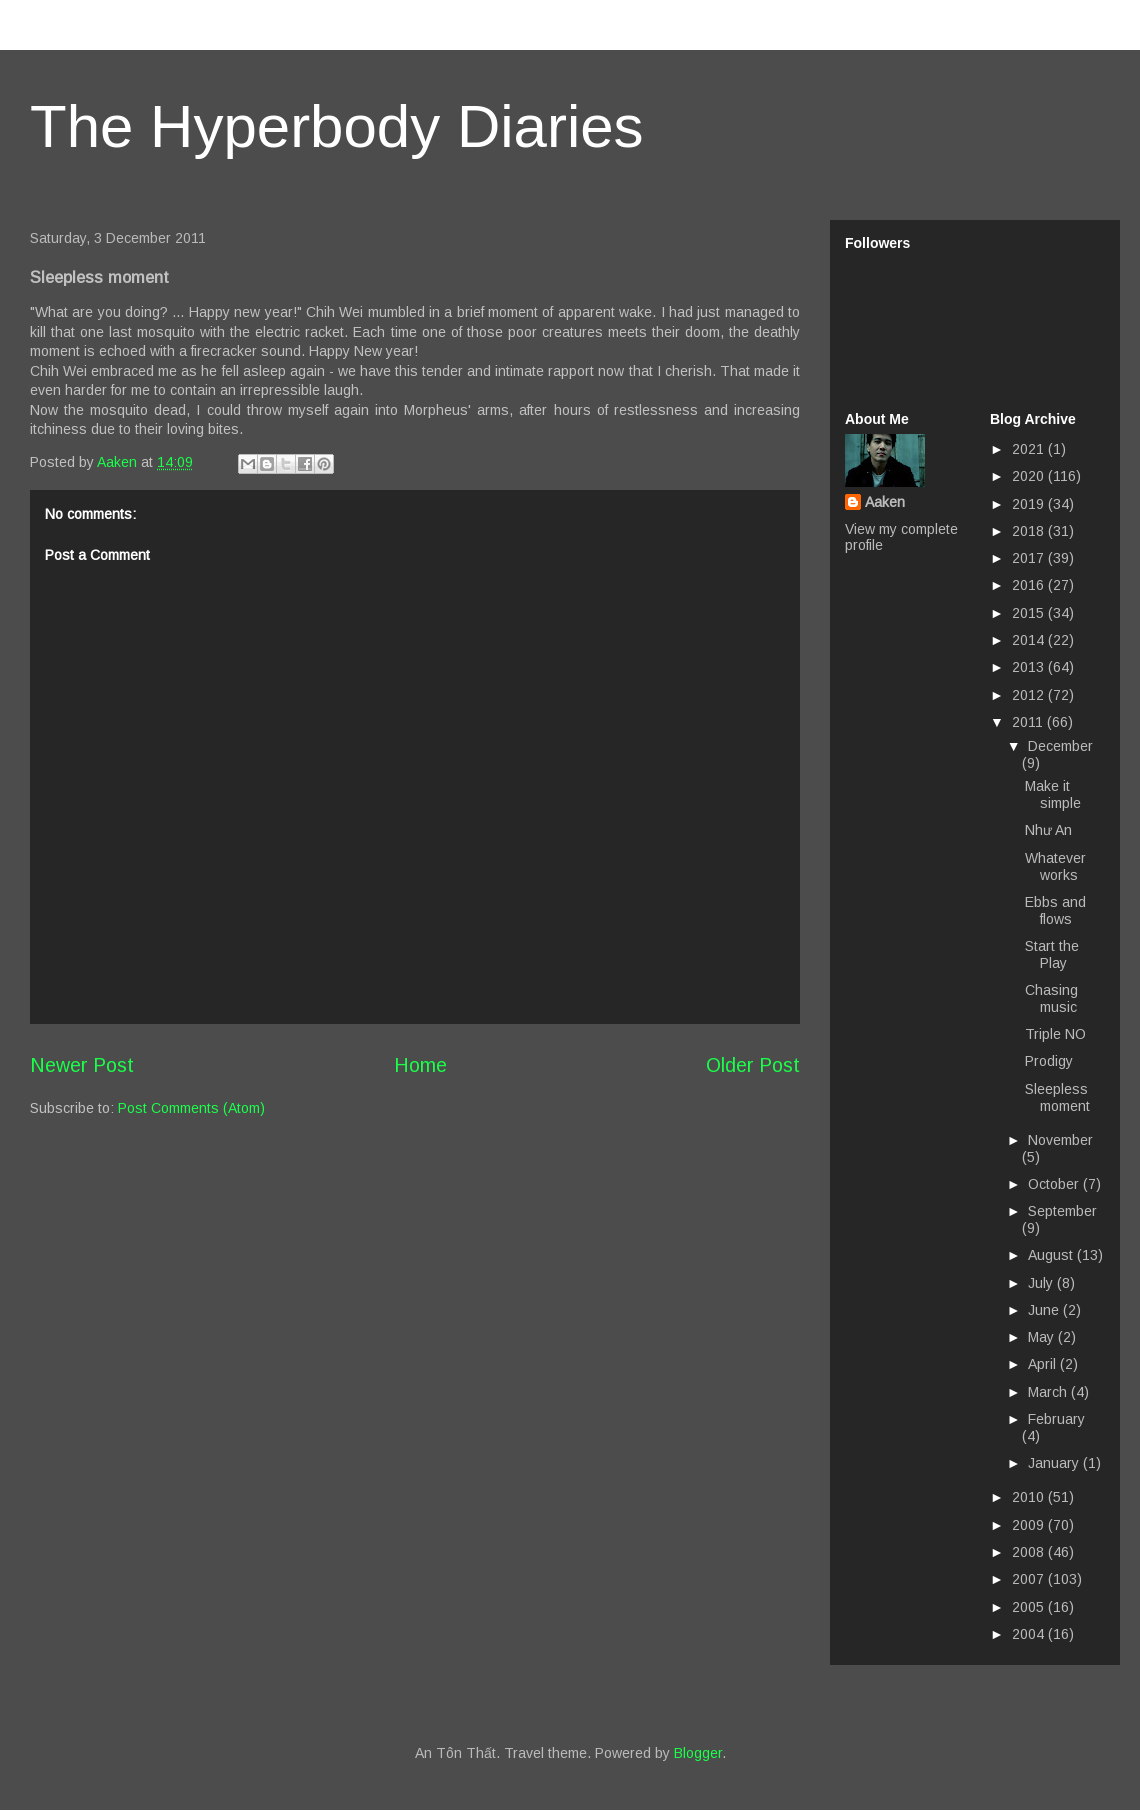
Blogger (698, 1753)
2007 (1030, 1579)
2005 (1030, 1607)
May (1043, 1337)
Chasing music (1051, 998)
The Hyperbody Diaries (337, 126)
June (1045, 1310)
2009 (1030, 1525)
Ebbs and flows (1055, 910)
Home (420, 1065)
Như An (1048, 830)
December (1060, 746)
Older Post (753, 1065)
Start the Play (1052, 954)
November (1060, 1140)
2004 (1030, 1634)
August (1052, 1255)
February (1056, 1419)
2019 (1030, 504)
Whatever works (1055, 866)
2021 (1030, 449)
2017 (1030, 558)
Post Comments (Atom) (191, 1108)
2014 (1030, 640)
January (1055, 1463)
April (1044, 1364)
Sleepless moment (1057, 1097)
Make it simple (1053, 794)
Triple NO (1055, 1034)
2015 (1030, 613)
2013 (1030, 667)
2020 (1030, 476)
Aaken (885, 502)
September (1062, 1211)
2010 (1030, 1497)
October (1055, 1184)
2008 (1030, 1552)
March (1049, 1392)
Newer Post (82, 1065)
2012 (1030, 695)
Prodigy (1049, 1061)
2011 (1029, 722)
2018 (1030, 531)
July (1042, 1283)
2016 (1030, 585)
